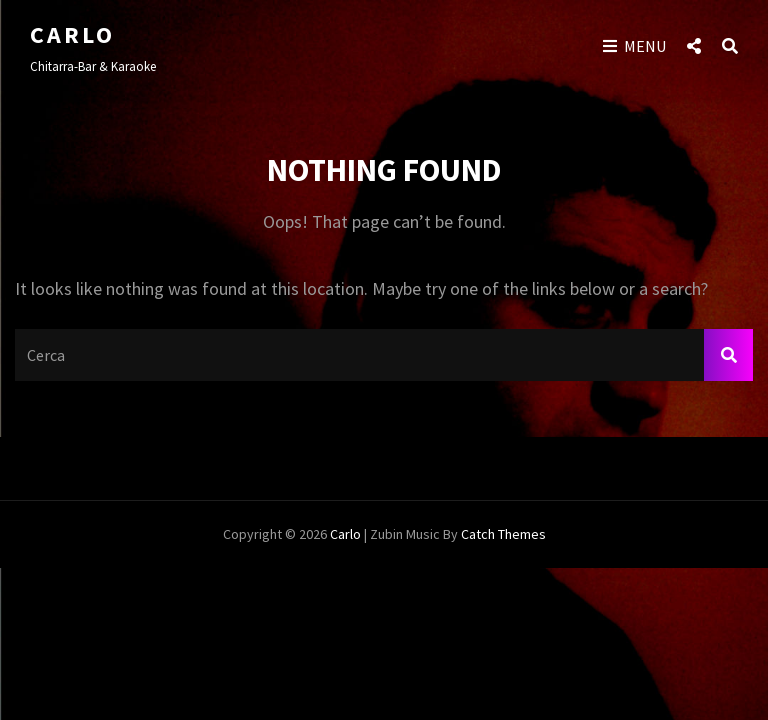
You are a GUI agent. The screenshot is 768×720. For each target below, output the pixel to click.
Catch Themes (503, 534)
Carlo (72, 34)
